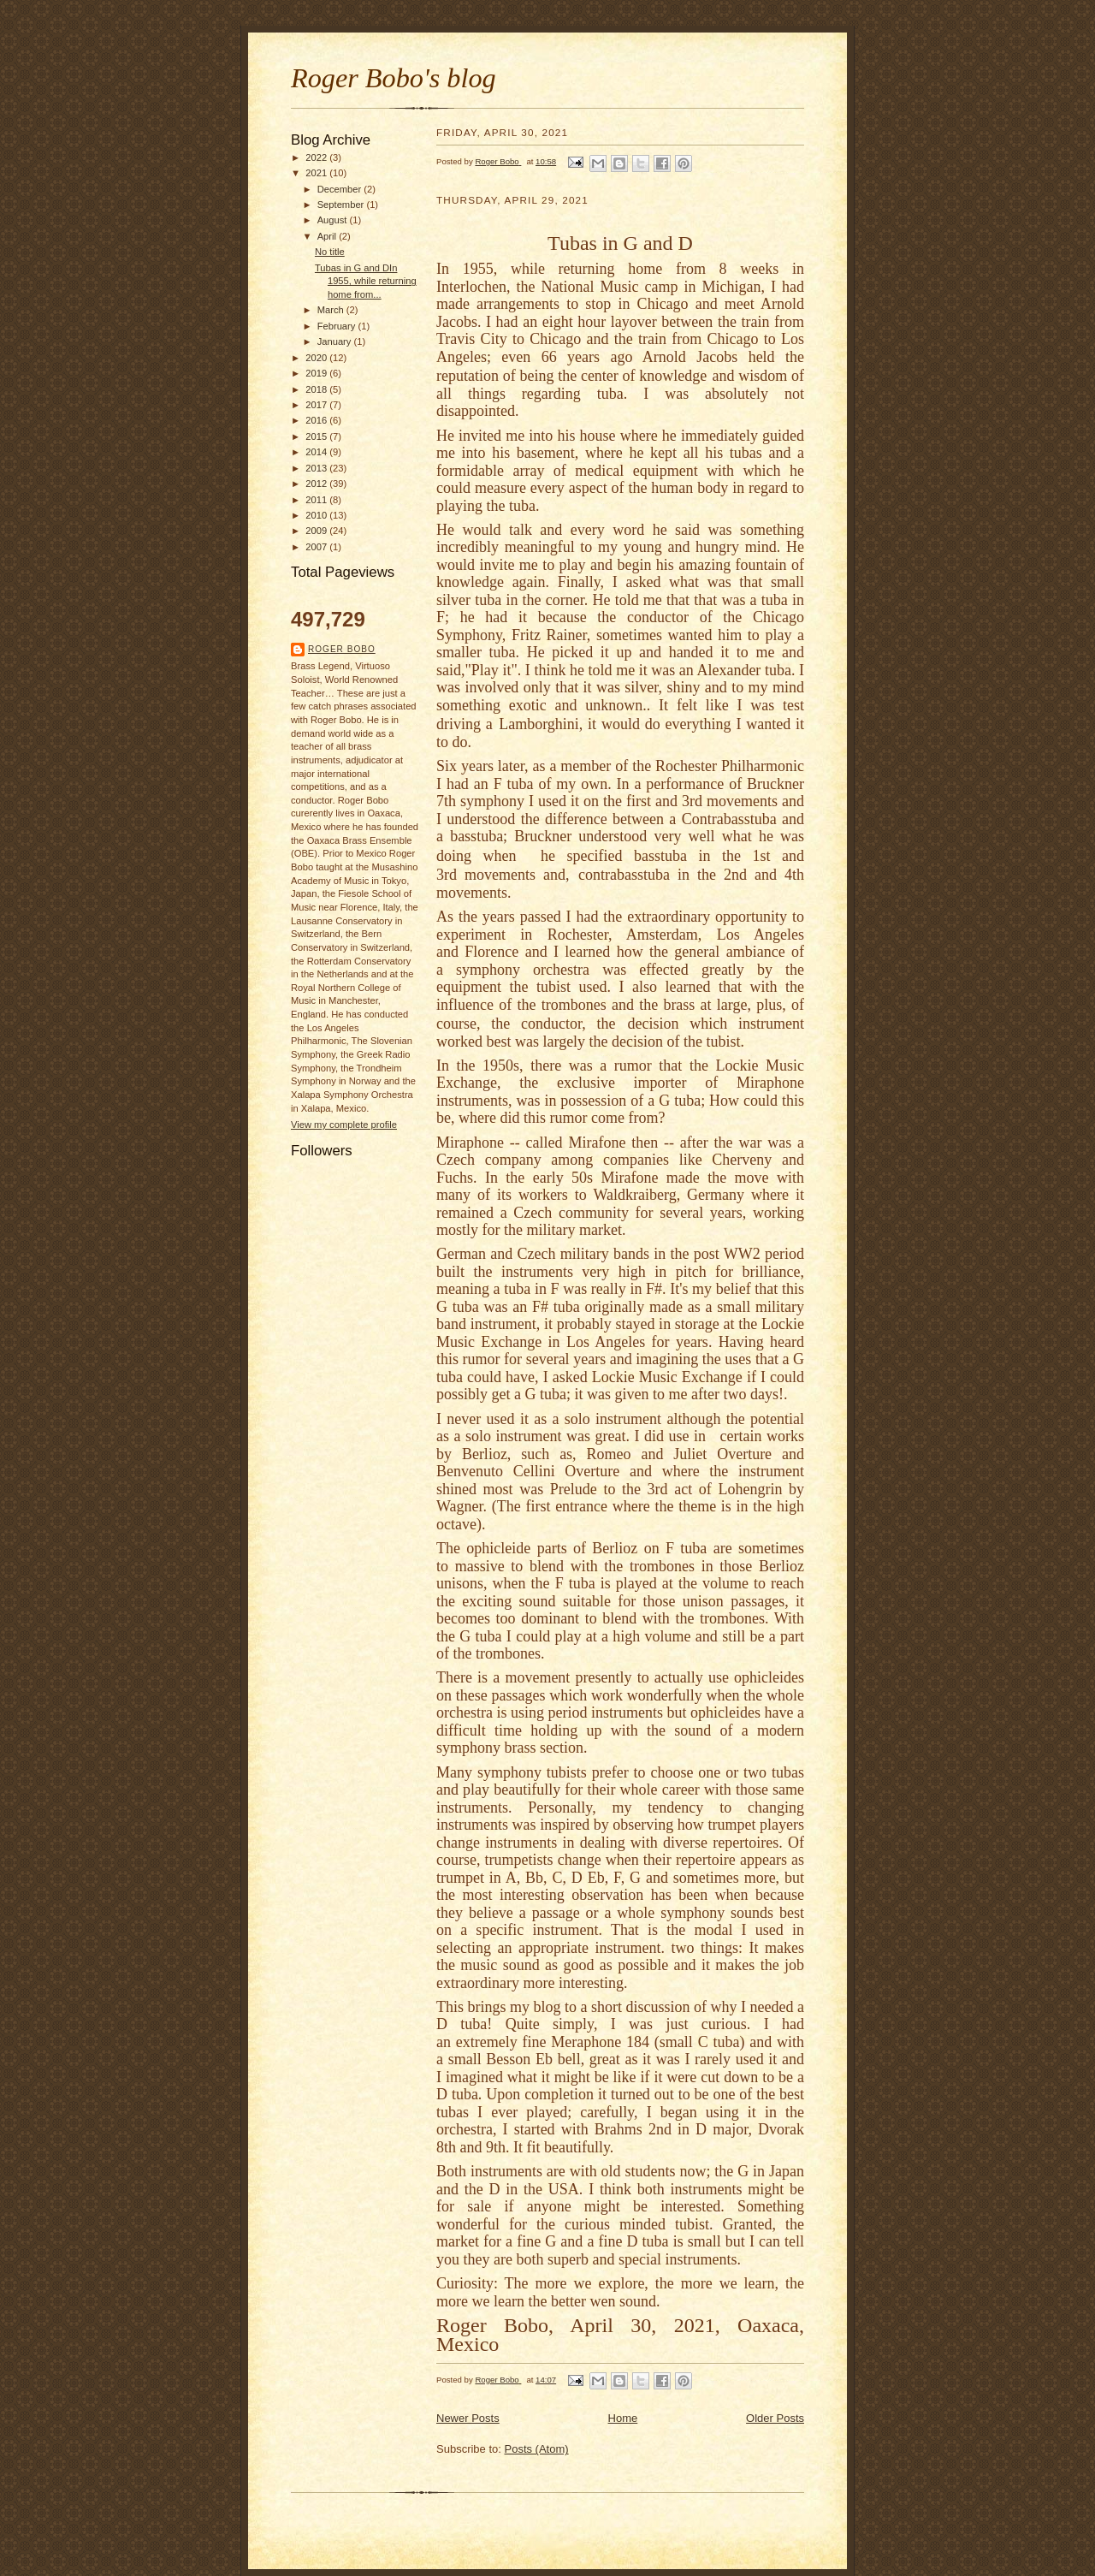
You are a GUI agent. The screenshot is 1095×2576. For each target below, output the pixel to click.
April (328, 236)
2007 (317, 547)
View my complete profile (344, 1124)
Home (623, 2418)
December (340, 189)
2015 (317, 436)
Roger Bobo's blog (393, 77)
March (331, 310)
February (337, 326)
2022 (317, 157)
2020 (317, 358)
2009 (317, 530)
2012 (317, 483)
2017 (317, 405)
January (335, 341)
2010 (317, 515)
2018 (317, 389)
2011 (317, 500)
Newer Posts (468, 2418)
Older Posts (775, 2418)
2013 (317, 468)
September (342, 204)
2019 (317, 373)
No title (330, 251)
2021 (317, 173)
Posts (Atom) (537, 2448)
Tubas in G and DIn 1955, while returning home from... (366, 281)
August (333, 220)
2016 (317, 420)
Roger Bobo (342, 649)
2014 (317, 452)
